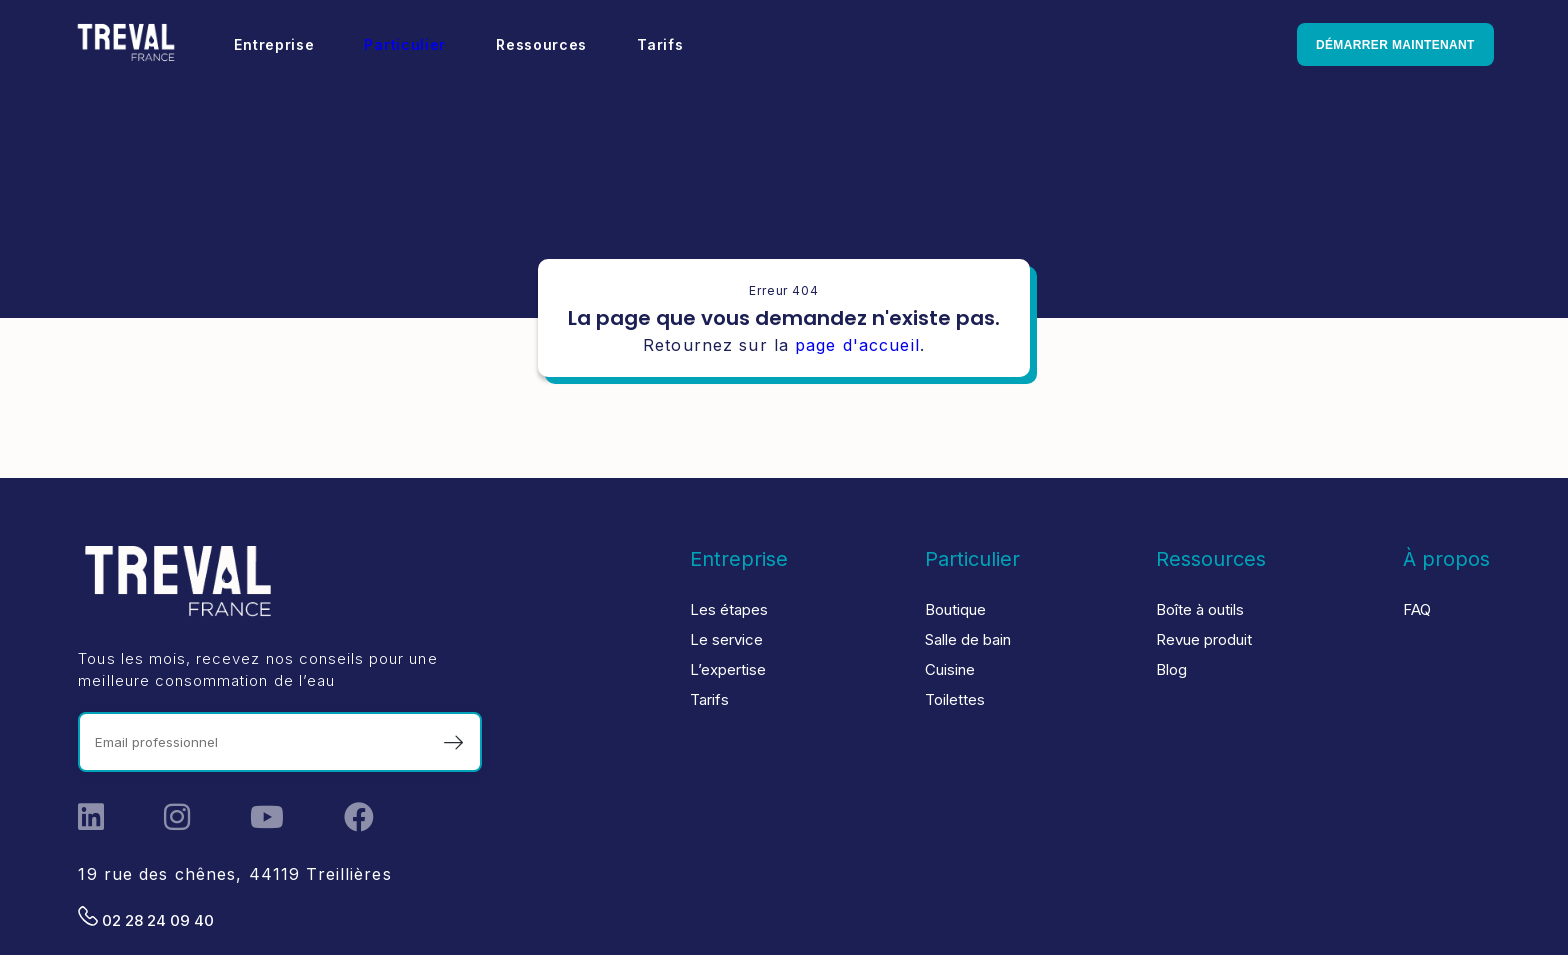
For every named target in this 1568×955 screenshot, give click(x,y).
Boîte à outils (1200, 609)
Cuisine (950, 669)
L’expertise (728, 669)
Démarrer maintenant (1390, 45)
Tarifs (664, 44)
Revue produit (1204, 639)
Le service (726, 639)
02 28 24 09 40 (146, 918)
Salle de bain (968, 639)
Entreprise (278, 44)
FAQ (1417, 609)
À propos (1446, 559)
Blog (1171, 669)
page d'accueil (857, 345)
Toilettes (955, 699)
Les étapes (729, 609)
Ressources (545, 44)
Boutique (955, 609)
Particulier (409, 44)
